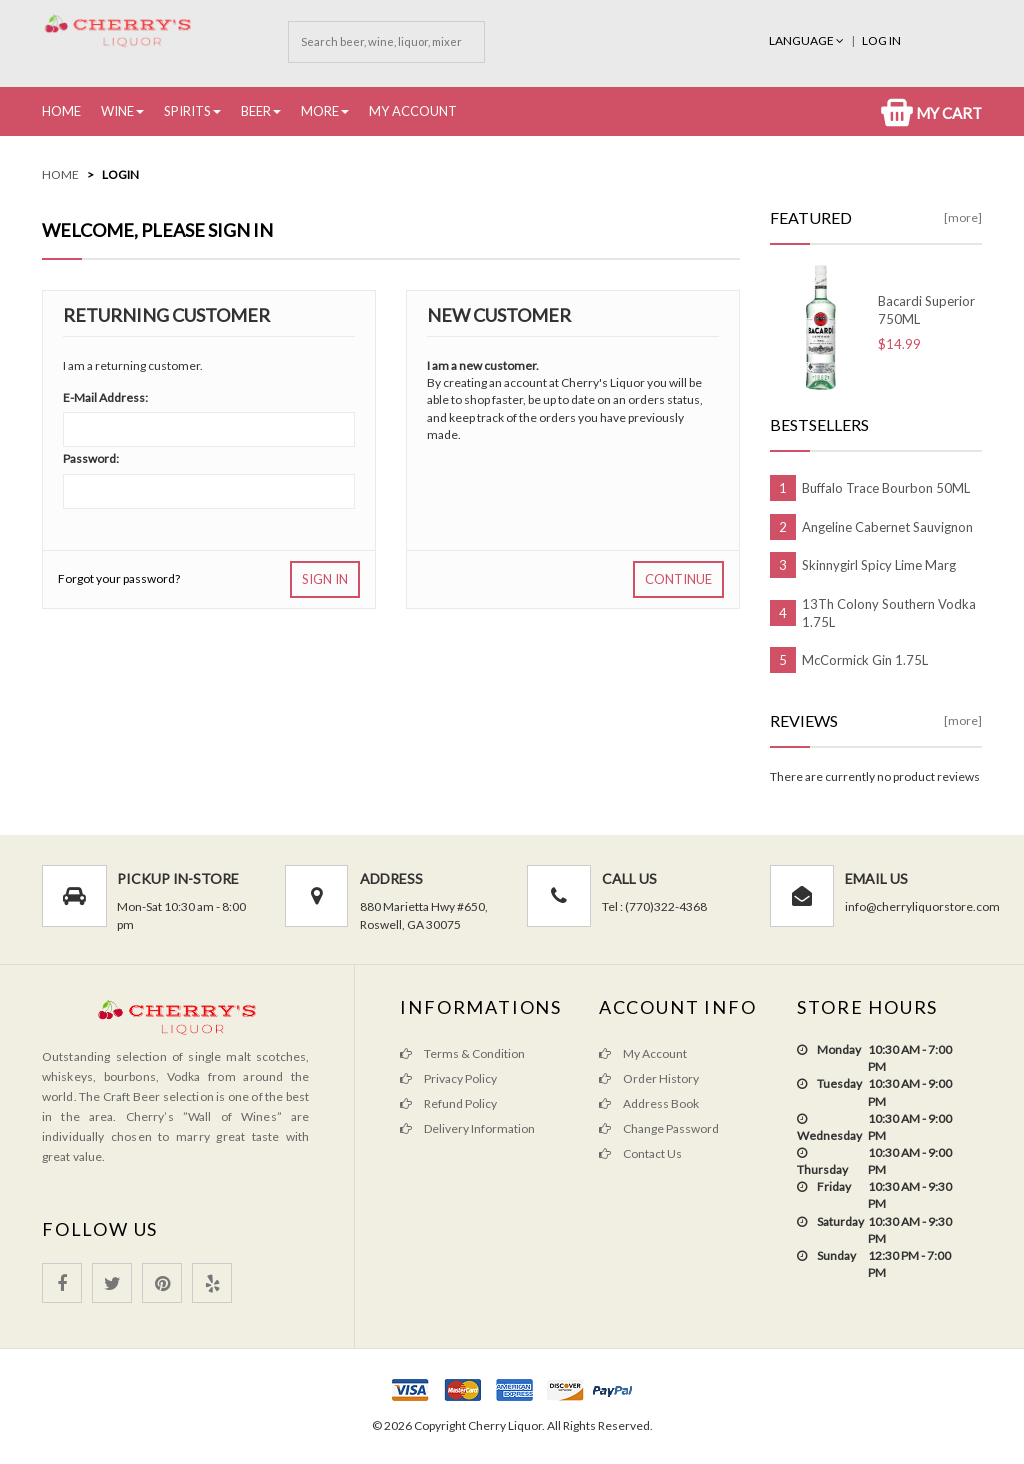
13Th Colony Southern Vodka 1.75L (889, 613)
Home (61, 111)
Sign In (325, 579)
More (320, 111)
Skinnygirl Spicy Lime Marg (879, 565)
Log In (881, 40)
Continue (678, 579)
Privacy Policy (448, 1078)
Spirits (187, 111)
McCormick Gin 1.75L (865, 660)
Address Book (649, 1103)
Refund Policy (448, 1103)
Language (807, 40)
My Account (413, 111)
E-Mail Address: (105, 397)
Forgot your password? (119, 578)
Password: (91, 458)
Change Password (659, 1128)
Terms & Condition (462, 1053)
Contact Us (640, 1153)
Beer (256, 111)
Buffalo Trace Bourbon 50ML (886, 488)
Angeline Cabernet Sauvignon (887, 527)
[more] (963, 217)
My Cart (931, 113)
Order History (649, 1078)
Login (120, 174)
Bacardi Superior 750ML (926, 310)
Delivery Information (467, 1128)
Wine (117, 111)
